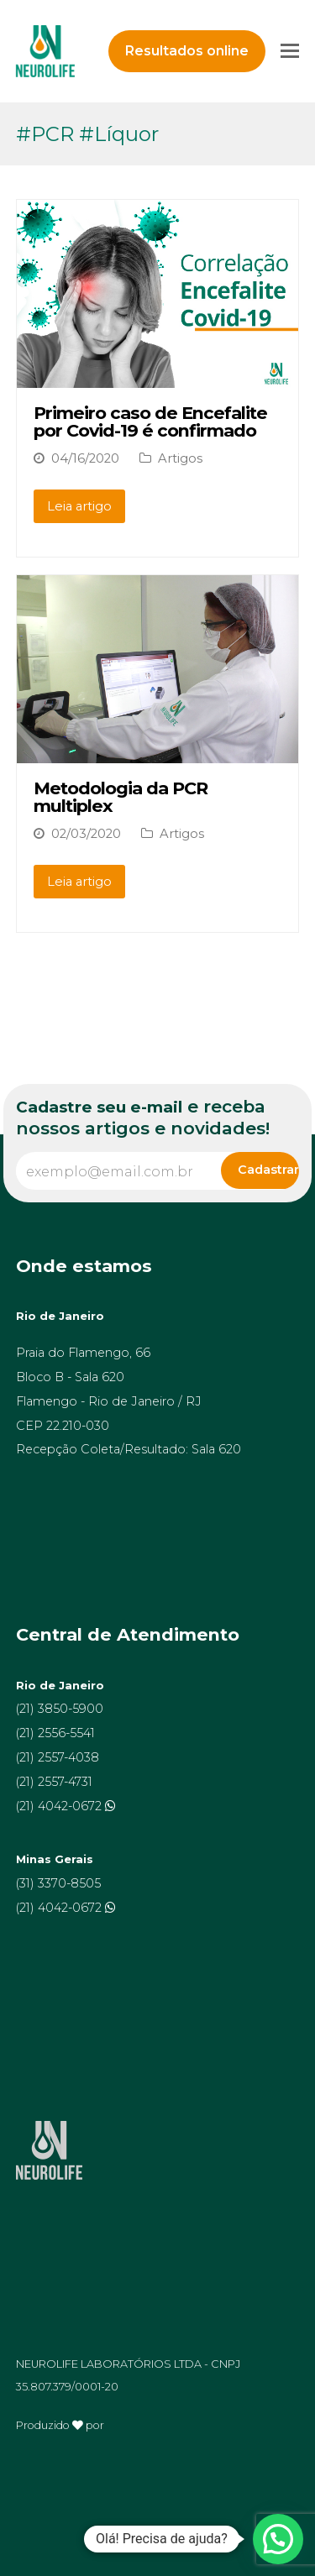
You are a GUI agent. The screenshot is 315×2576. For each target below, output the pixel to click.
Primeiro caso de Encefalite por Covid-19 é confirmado (150, 421)
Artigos (180, 458)
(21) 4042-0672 (60, 1806)
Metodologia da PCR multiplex (120, 797)
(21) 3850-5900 (59, 1708)
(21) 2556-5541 (55, 1733)
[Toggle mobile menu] (290, 51)
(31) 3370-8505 (58, 1883)
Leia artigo (79, 506)
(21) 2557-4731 (54, 1781)
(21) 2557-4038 (57, 1757)
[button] (278, 2539)
